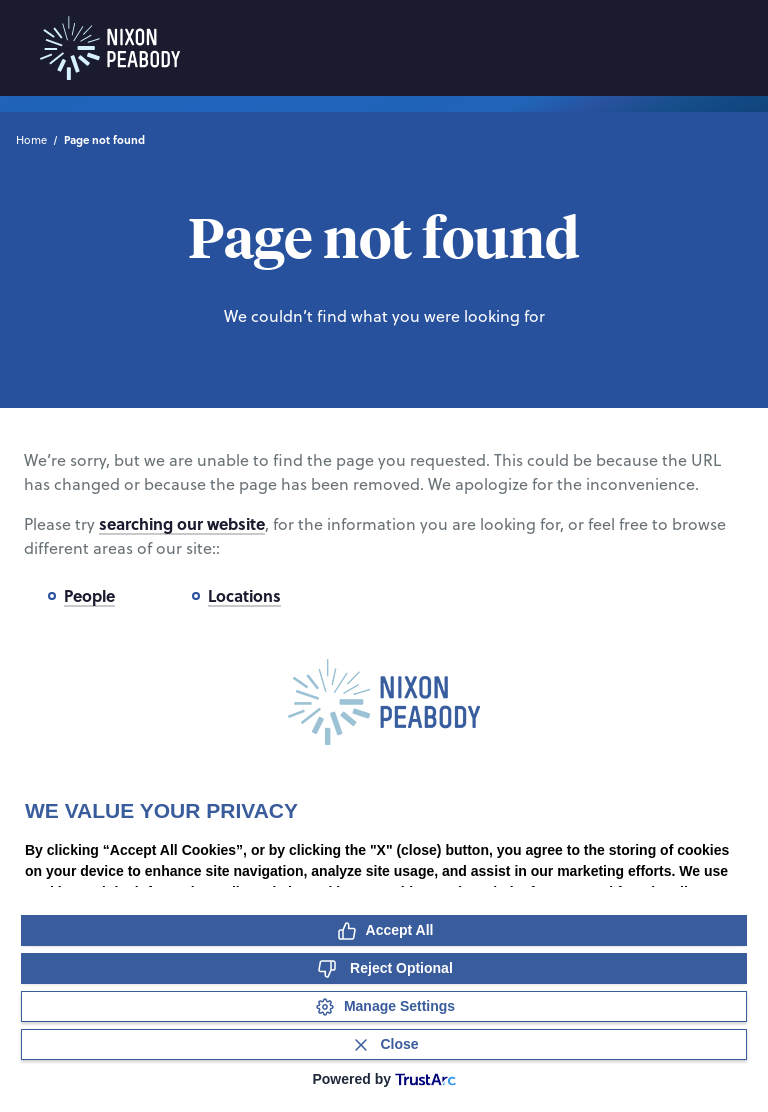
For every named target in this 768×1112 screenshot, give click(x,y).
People (89, 595)
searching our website (182, 523)
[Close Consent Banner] (384, 1044)
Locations (244, 595)
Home (31, 140)
